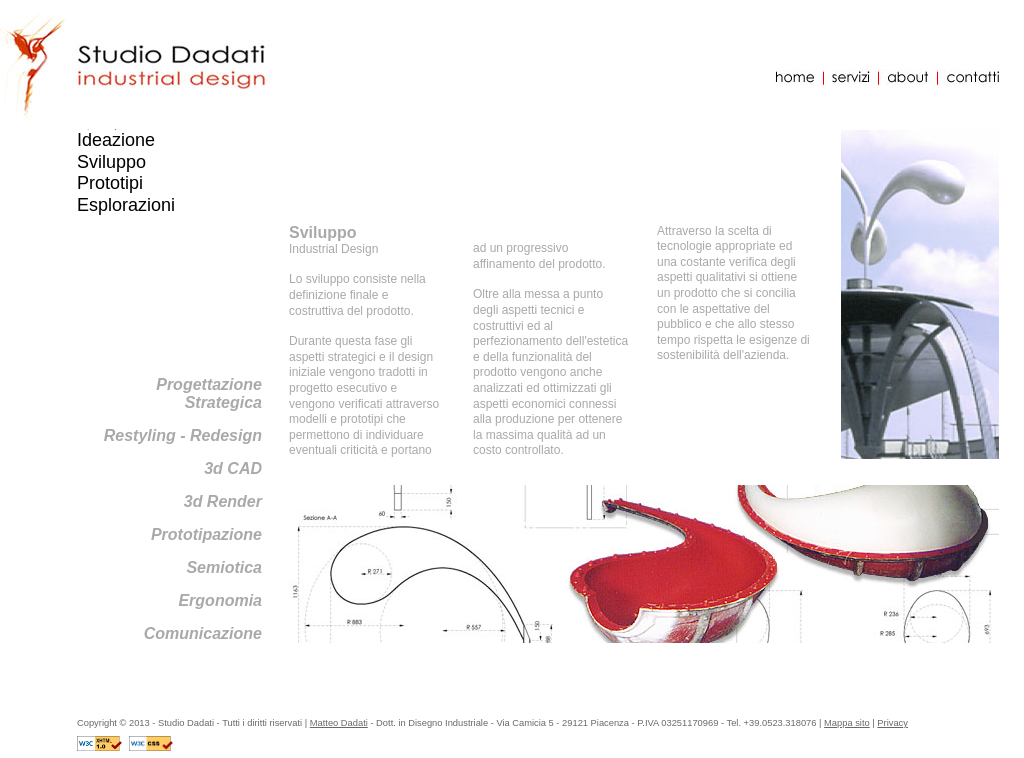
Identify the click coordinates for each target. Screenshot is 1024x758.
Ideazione (116, 140)
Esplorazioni (126, 205)
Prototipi (110, 183)
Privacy (892, 723)
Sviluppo (111, 162)
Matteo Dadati (339, 723)
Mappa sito (847, 723)
